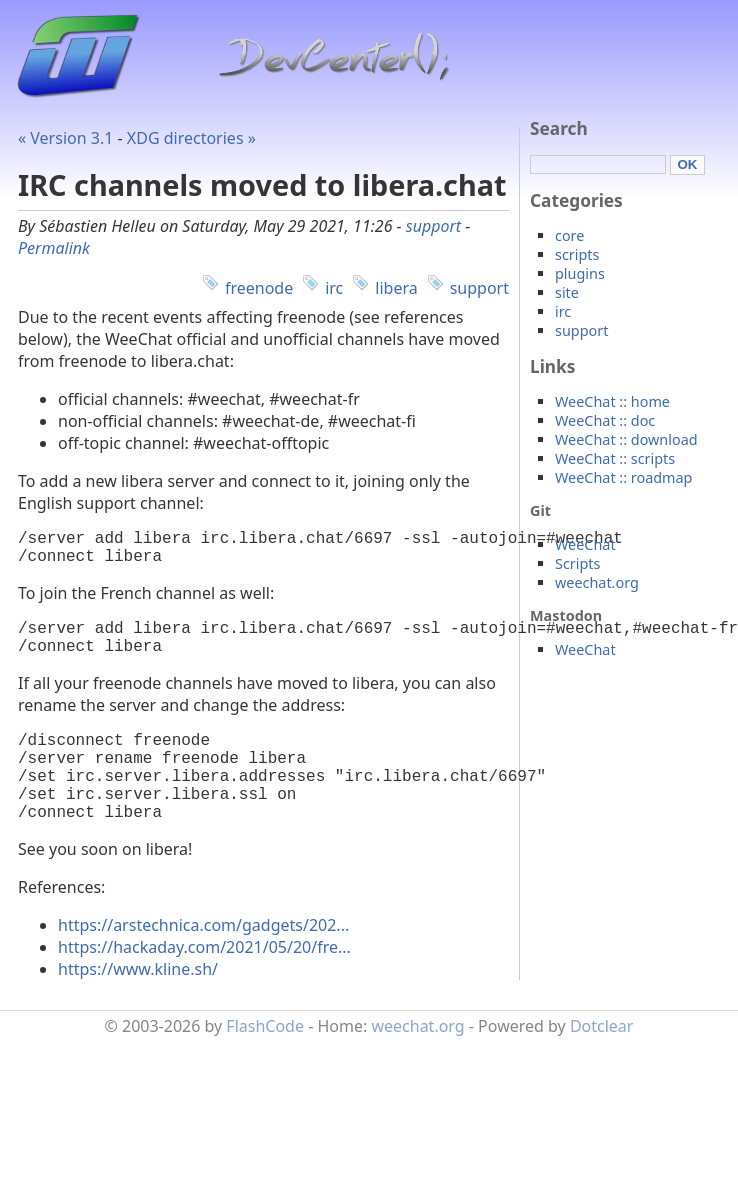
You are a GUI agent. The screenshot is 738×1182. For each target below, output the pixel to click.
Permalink (54, 248)
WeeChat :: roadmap (623, 477)
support (433, 226)
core (569, 235)
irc (334, 288)
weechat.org (597, 582)
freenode (259, 288)
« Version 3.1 (65, 138)
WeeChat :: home (612, 401)
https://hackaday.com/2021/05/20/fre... (204, 983)
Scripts (577, 563)
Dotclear (602, 1062)
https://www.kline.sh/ (138, 1005)
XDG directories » (191, 138)
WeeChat (585, 544)
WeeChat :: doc (605, 420)
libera (396, 288)
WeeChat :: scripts (615, 458)
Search (559, 128)
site (567, 292)
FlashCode (265, 1062)
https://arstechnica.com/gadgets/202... (203, 961)
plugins (580, 273)
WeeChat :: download (626, 439)
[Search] (598, 164)
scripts (577, 254)
